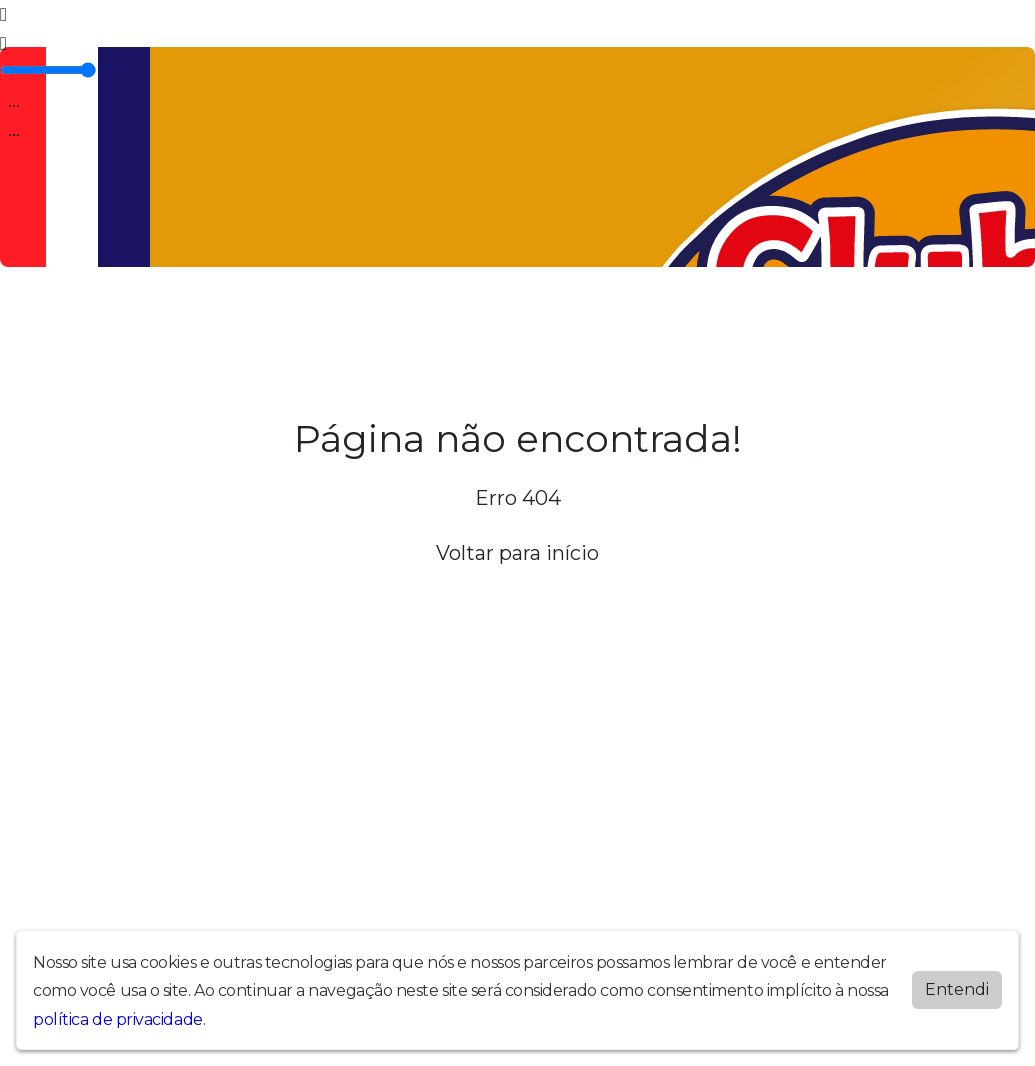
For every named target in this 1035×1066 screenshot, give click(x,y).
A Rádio (133, 320)
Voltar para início (517, 553)
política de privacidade (118, 1017)
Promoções (592, 320)
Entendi (957, 987)
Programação (218, 320)
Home (75, 320)
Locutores (373, 320)
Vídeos (302, 320)
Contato (511, 320)
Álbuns (446, 320)
